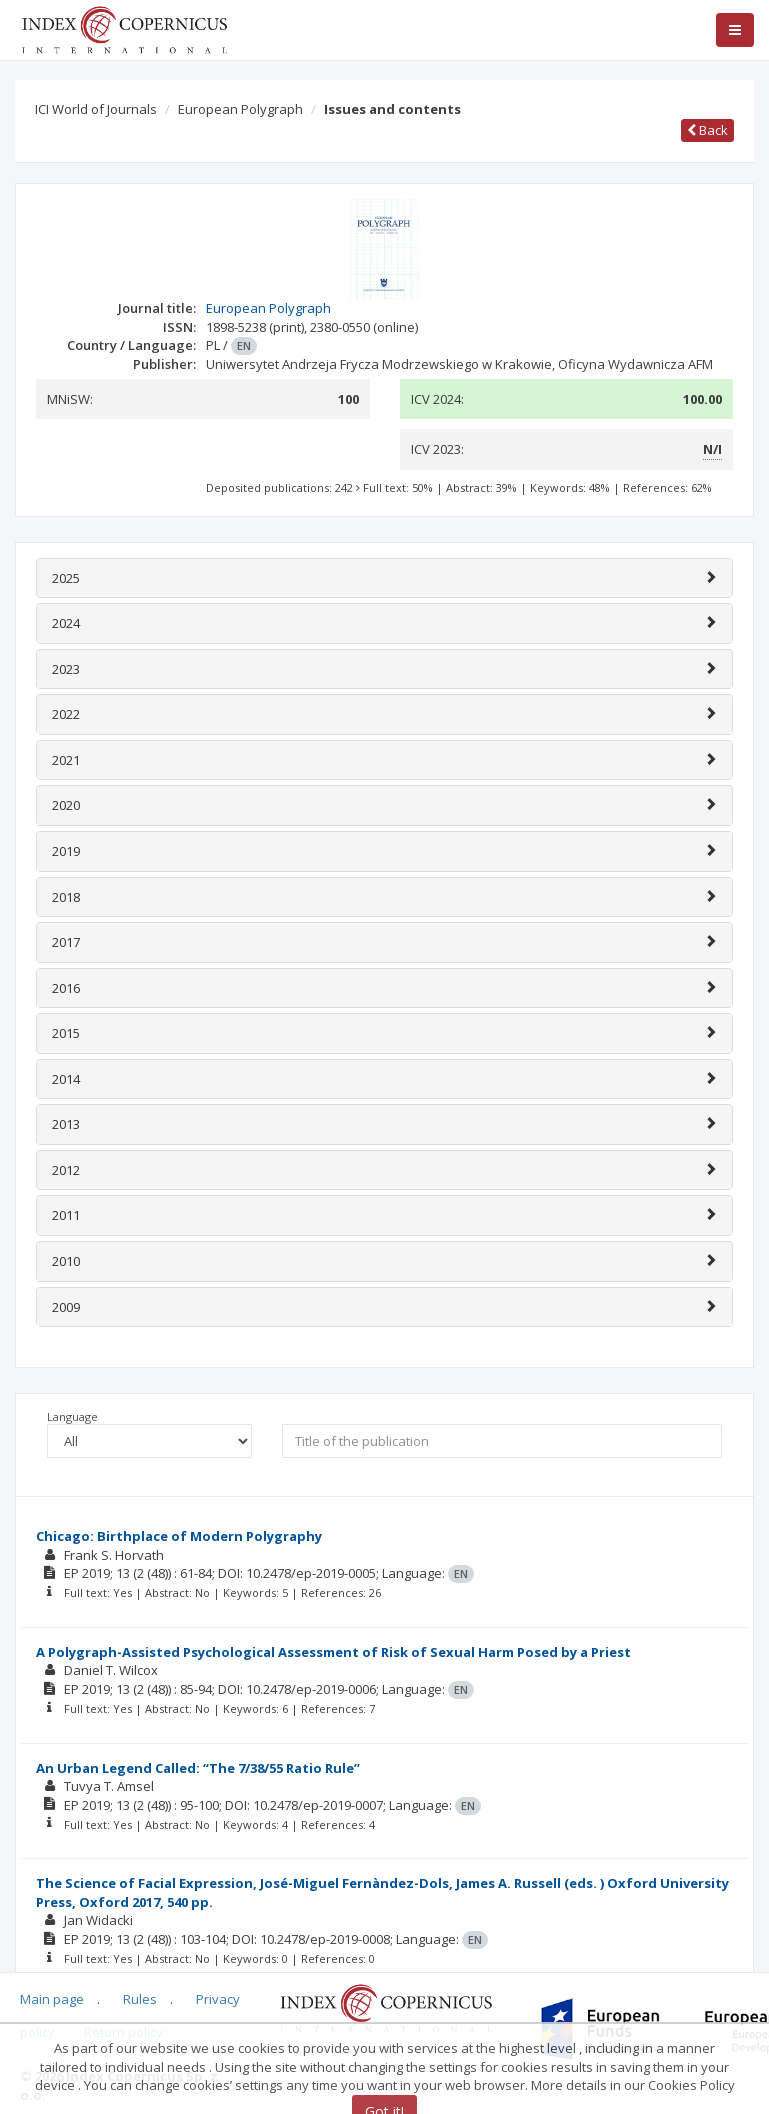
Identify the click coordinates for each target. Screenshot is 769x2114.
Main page (52, 1999)
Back (707, 130)
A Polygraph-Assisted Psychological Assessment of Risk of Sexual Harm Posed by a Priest (333, 1652)
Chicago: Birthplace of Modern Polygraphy (179, 1536)
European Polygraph (240, 109)
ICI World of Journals (96, 109)
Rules (140, 1999)
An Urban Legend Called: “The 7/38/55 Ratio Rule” (198, 1768)
